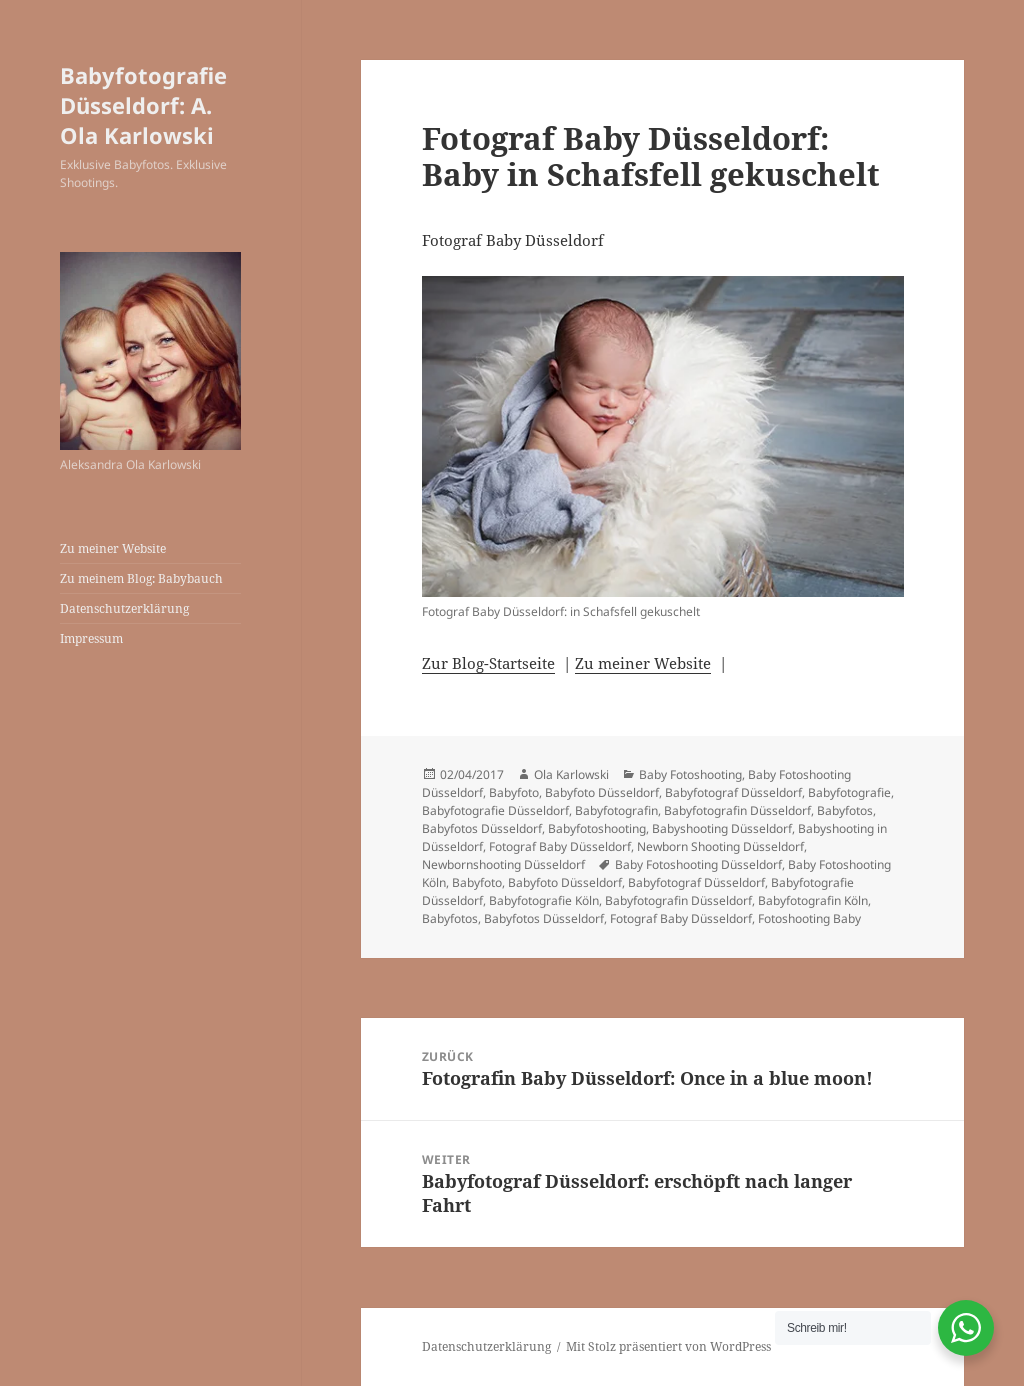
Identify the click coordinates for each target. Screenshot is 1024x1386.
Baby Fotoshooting (690, 774)
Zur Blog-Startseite (488, 663)
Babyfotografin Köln (813, 900)
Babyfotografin (616, 810)
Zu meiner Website (113, 548)
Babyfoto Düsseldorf (602, 792)
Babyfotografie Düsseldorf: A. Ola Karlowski (143, 105)
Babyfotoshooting (597, 828)
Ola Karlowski (571, 774)
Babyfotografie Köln (544, 900)
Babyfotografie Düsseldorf (495, 810)
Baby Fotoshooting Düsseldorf (698, 864)
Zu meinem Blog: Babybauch (141, 578)
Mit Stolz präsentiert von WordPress (668, 1346)
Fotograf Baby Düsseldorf (560, 846)
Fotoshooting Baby (809, 918)
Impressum (91, 638)
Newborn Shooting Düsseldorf (720, 846)
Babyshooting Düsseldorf (722, 828)
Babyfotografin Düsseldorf (737, 810)
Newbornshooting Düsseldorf (503, 864)
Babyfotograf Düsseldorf (733, 792)
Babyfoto (514, 792)
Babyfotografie (849, 792)
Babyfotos (845, 810)
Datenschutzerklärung (124, 608)
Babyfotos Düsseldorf (482, 828)
